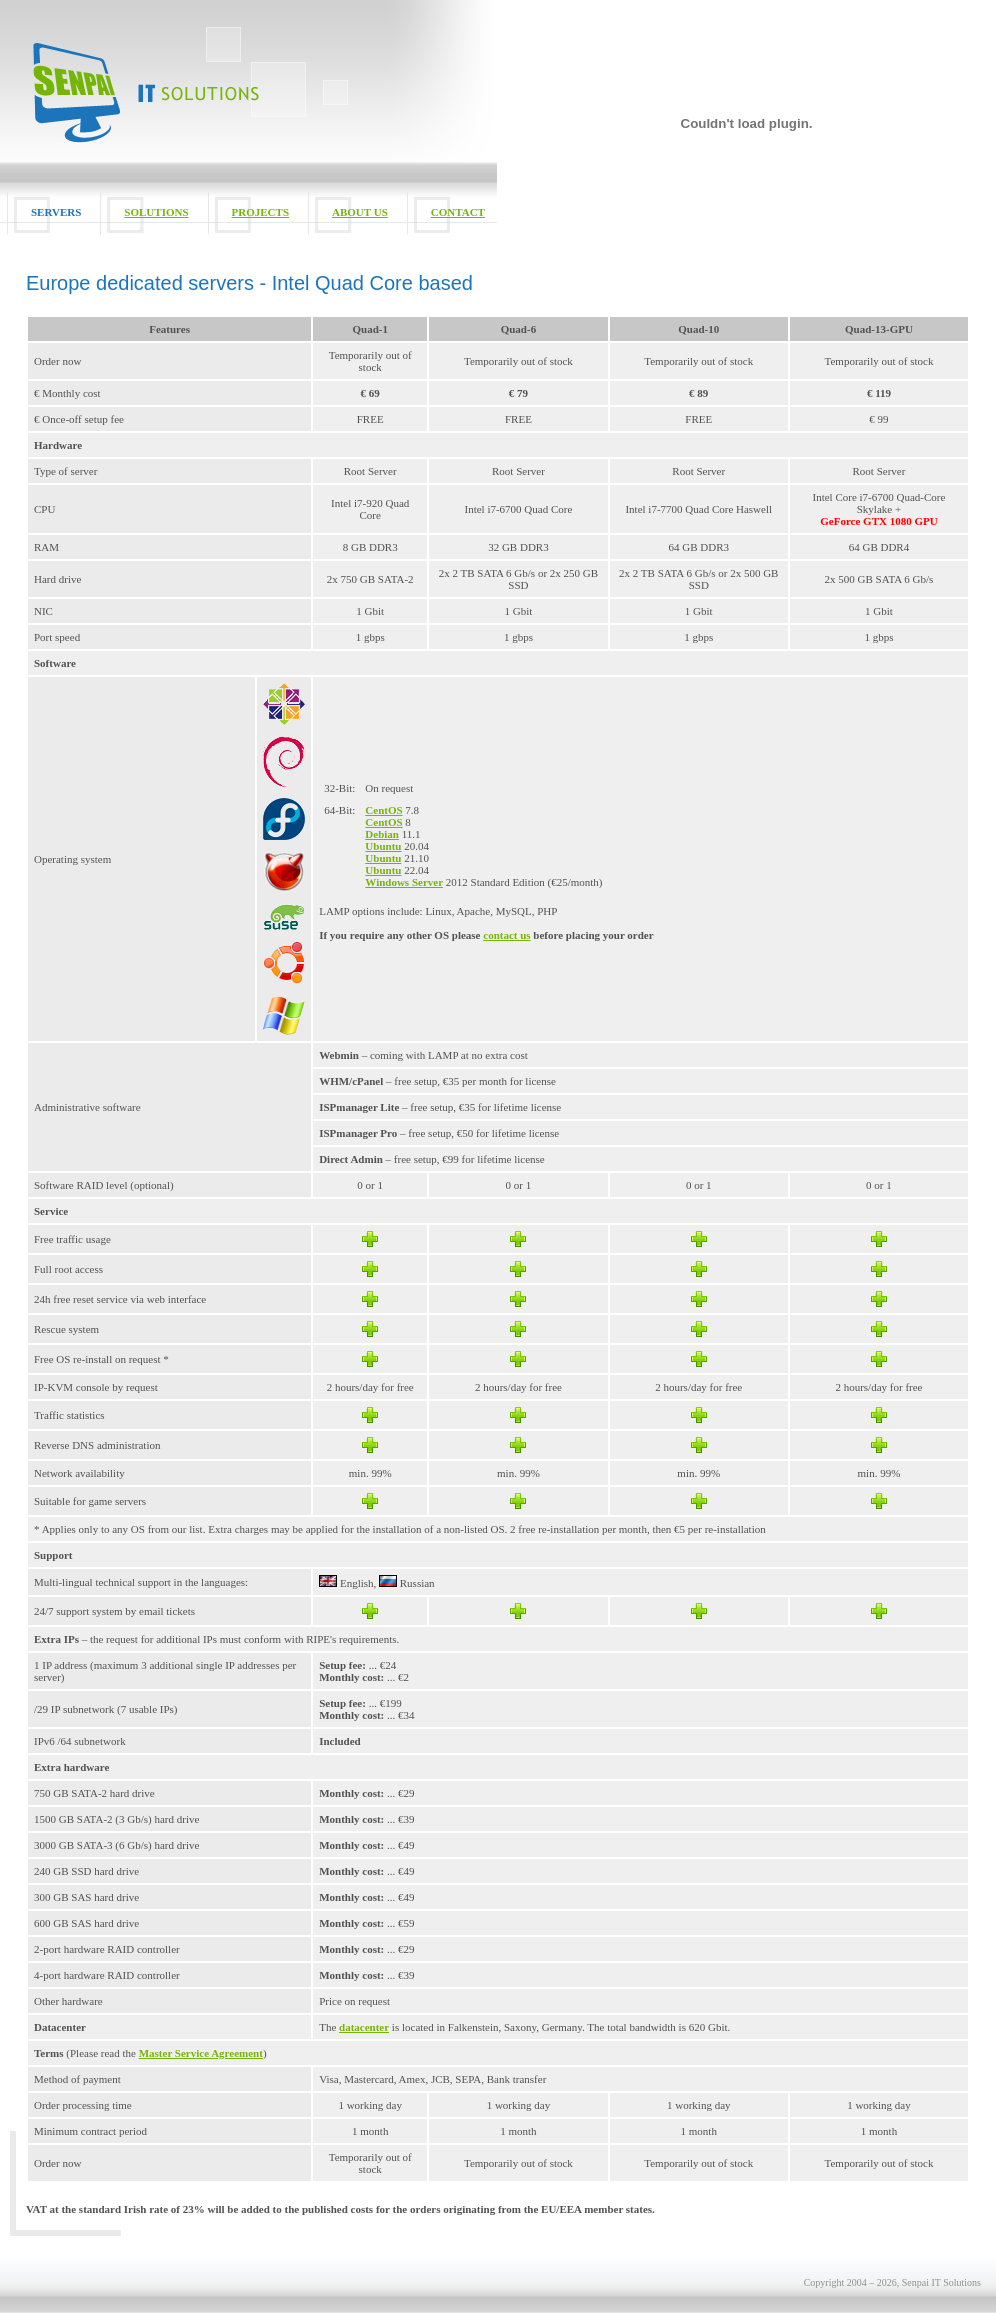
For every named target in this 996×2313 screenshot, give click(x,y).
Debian (382, 834)
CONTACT (458, 212)
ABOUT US (360, 212)
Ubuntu (383, 846)
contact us (506, 935)
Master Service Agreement (201, 2053)
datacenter (364, 2027)
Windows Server (404, 882)
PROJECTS (260, 212)
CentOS (383, 810)
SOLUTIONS (156, 212)
